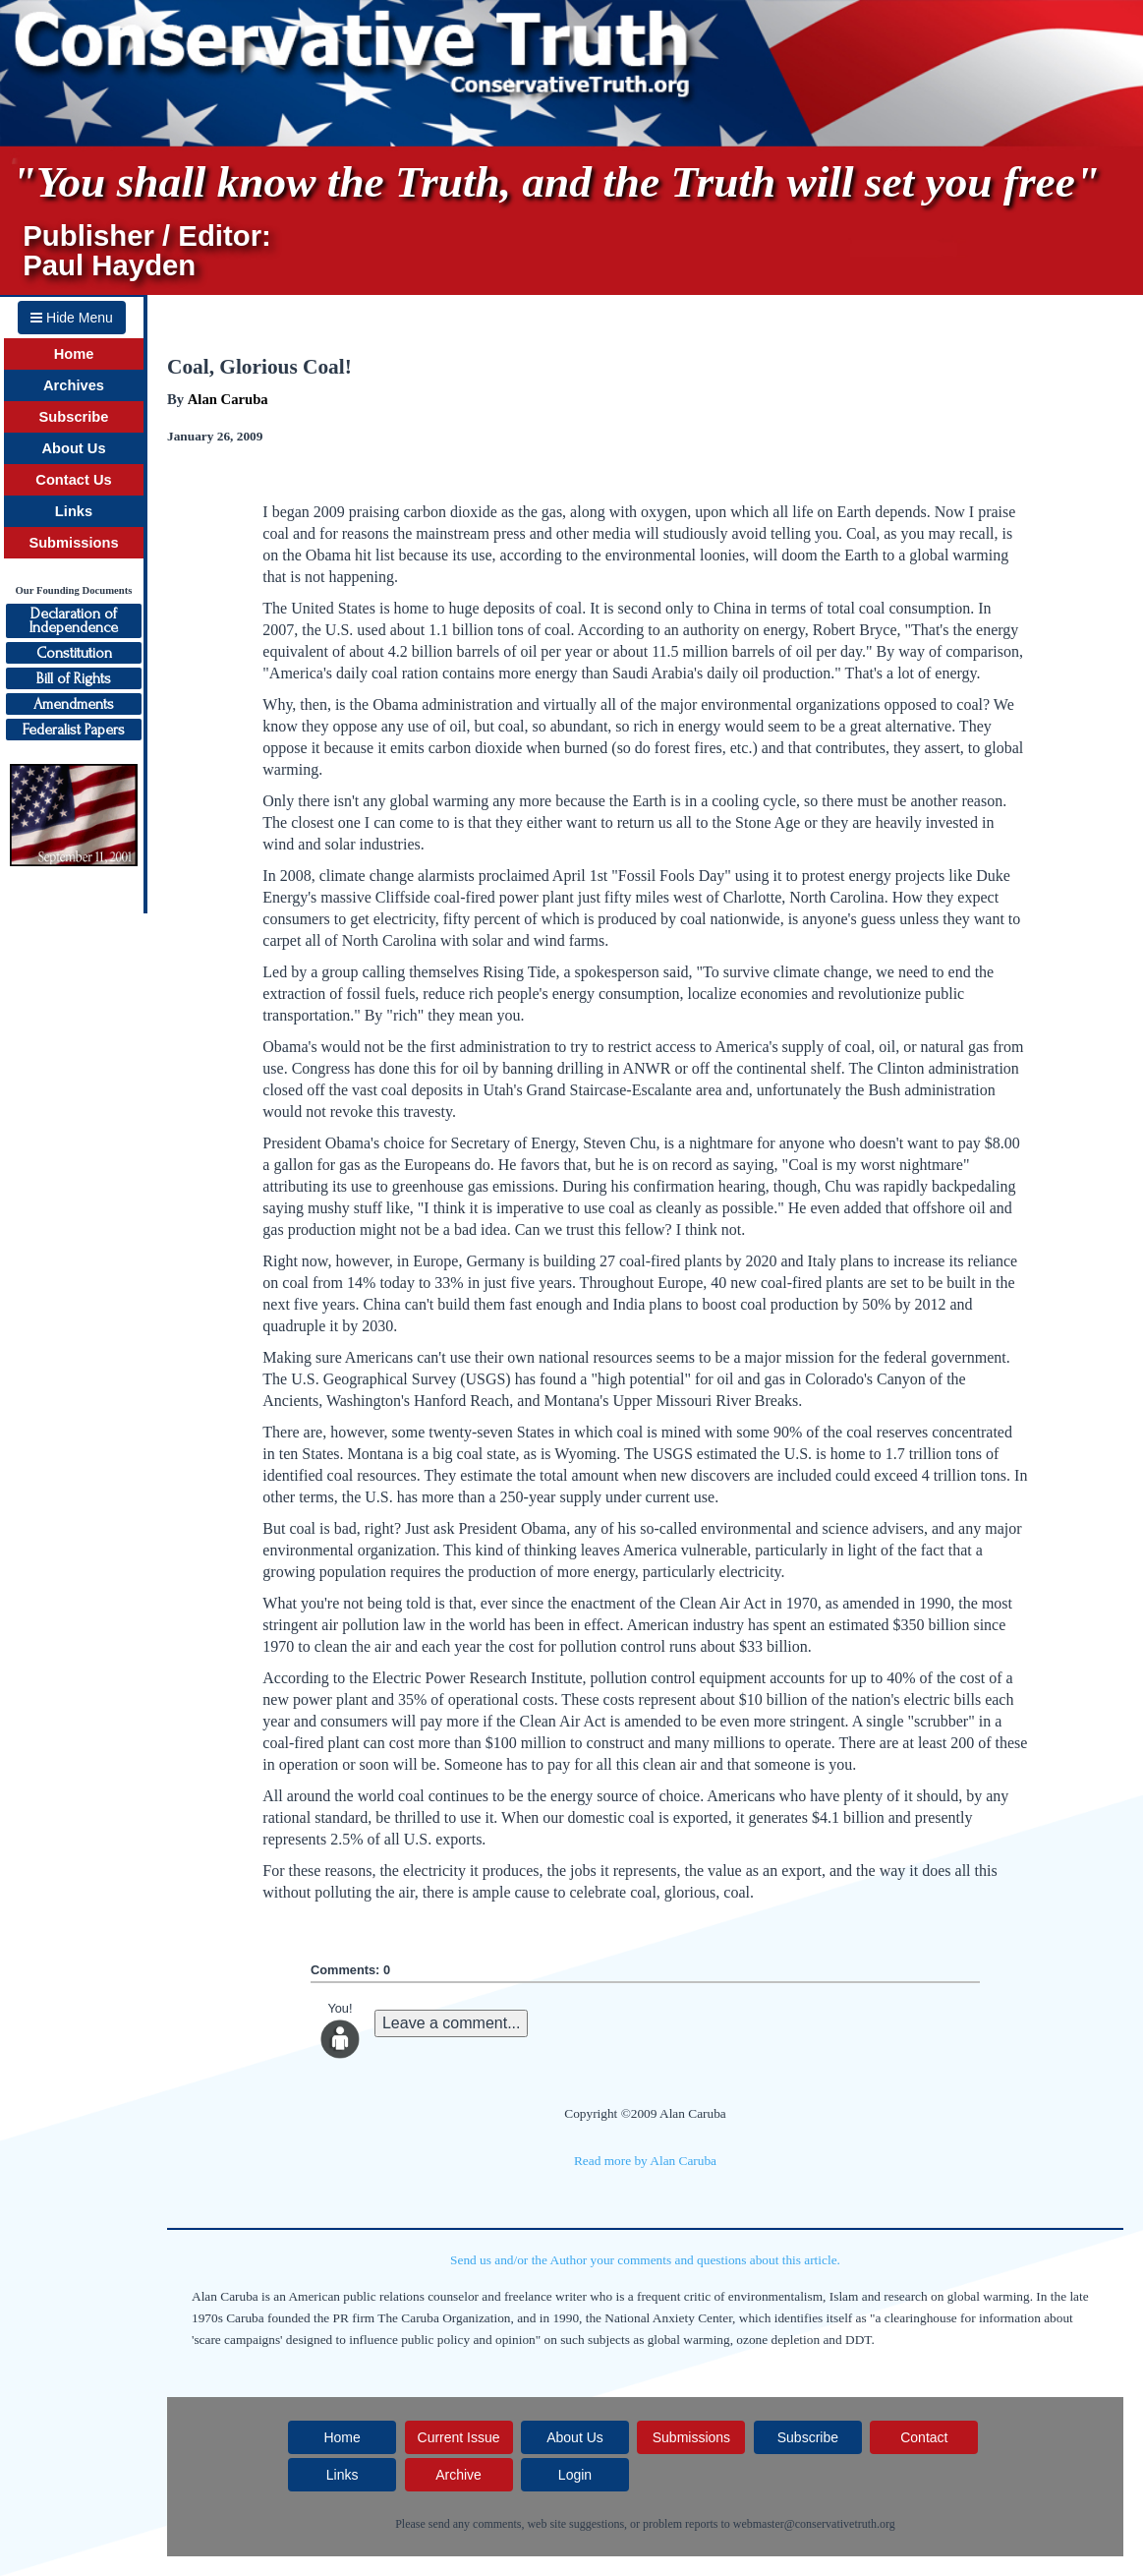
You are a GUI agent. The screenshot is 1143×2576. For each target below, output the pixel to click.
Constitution (74, 653)
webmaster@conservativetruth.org (814, 2524)
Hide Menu (71, 317)
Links (73, 511)
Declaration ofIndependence (73, 620)
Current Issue (459, 2437)
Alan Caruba (228, 399)
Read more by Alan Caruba (645, 2160)
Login (575, 2475)
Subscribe (74, 417)
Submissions (73, 543)
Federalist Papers (74, 729)
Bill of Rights (73, 678)
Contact (923, 2437)
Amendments (73, 704)
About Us (73, 448)
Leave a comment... (451, 2023)
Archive (458, 2475)
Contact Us (73, 480)
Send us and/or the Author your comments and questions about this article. (645, 2260)
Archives (73, 385)
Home (74, 354)
